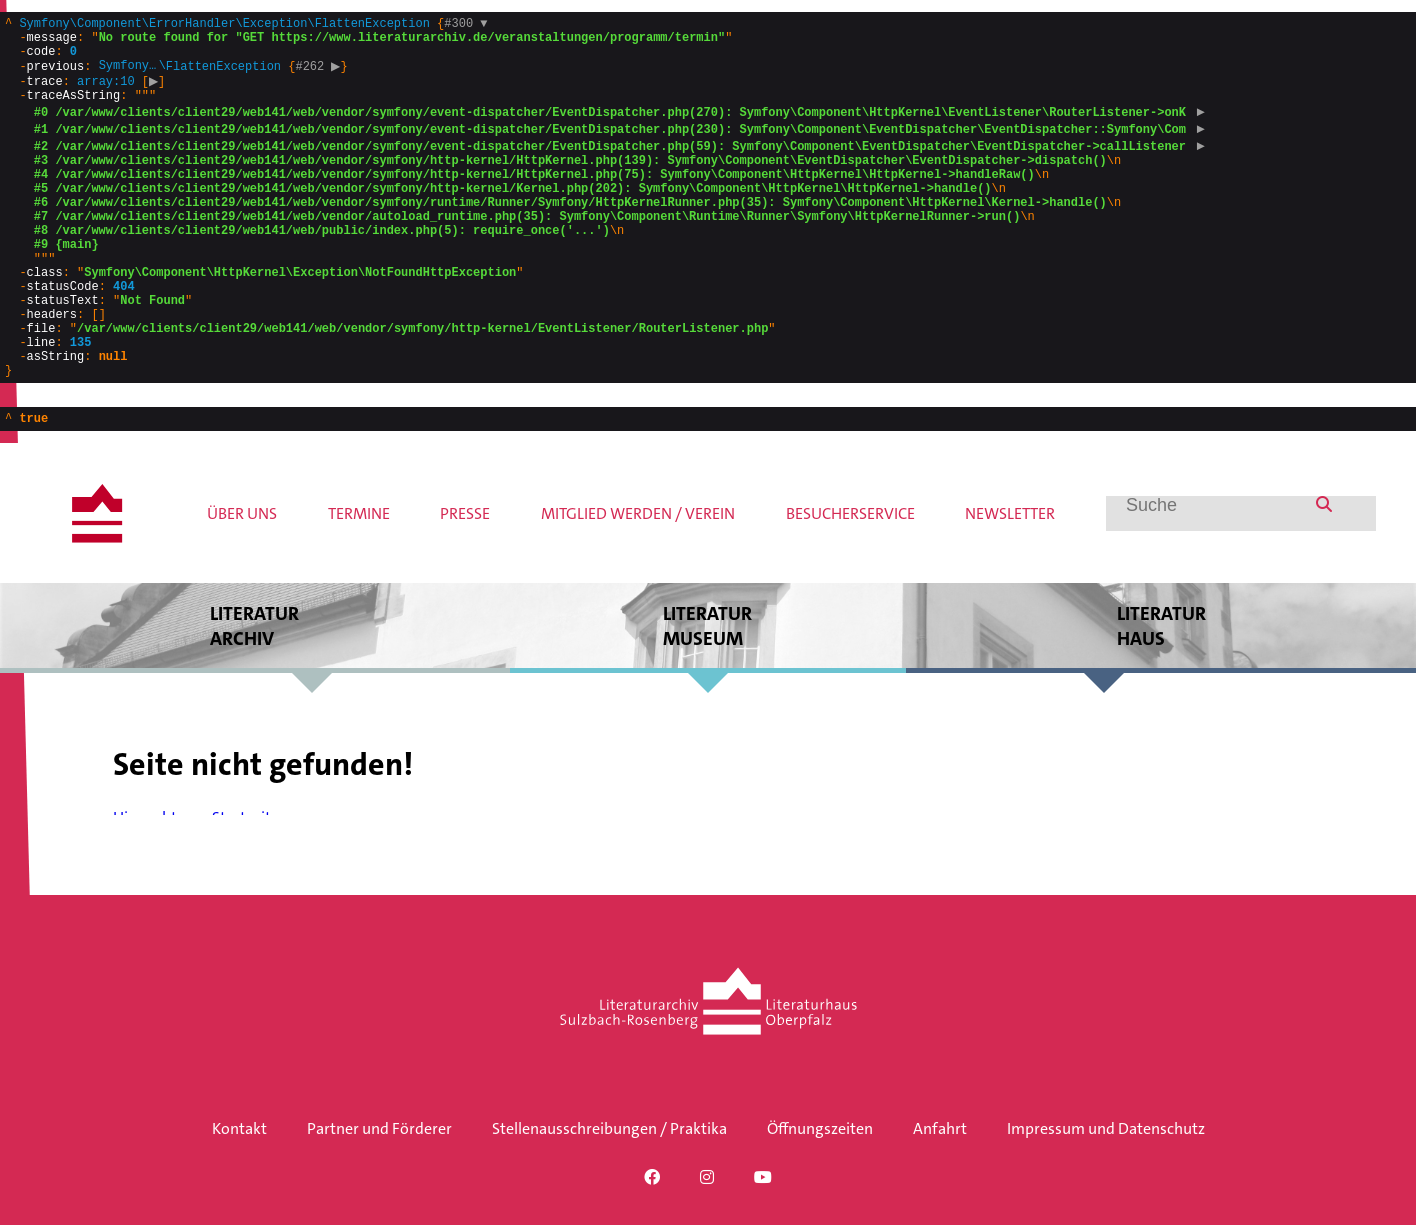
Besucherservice (850, 580)
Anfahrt (940, 1128)
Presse (465, 580)
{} (606, 229)
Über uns (242, 580)
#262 (320, 76)
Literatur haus (1161, 692)
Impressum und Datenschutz (1106, 1128)
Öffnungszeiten (820, 1128)
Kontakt (239, 1128)
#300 (465, 25)
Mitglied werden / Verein (638, 580)
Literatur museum (708, 692)
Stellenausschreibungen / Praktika (609, 1128)
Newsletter (1010, 580)
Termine (359, 580)
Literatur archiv (255, 692)
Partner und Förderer (379, 1128)
